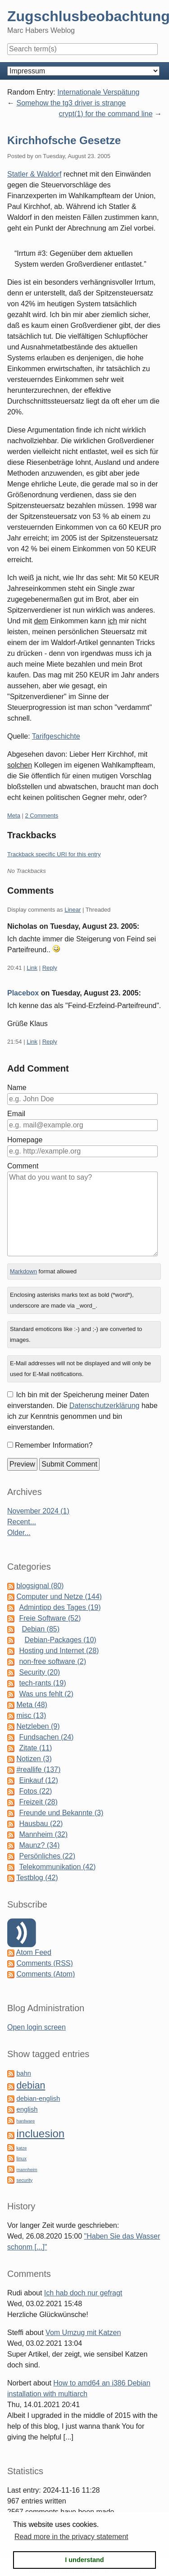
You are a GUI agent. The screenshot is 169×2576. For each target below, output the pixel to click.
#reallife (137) (38, 1769)
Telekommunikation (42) (57, 1867)
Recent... (21, 1522)
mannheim (26, 2169)
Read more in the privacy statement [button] (71, 2536)
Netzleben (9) (37, 1726)
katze (21, 2147)
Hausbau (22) (41, 1823)
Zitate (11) (35, 1748)
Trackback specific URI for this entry (54, 854)
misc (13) (31, 1715)
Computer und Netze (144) (58, 1596)
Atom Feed (33, 1952)
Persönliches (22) (47, 1856)
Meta (13, 815)
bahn (23, 2073)
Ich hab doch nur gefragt (83, 2293)
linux (21, 2158)
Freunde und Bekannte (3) (61, 1813)
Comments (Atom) (45, 1974)
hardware (25, 2120)
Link (32, 967)
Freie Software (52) (50, 1618)
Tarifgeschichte (56, 736)
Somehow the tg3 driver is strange (71, 103)
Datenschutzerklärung (104, 1405)
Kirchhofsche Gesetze (64, 140)
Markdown (23, 1271)
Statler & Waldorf (34, 174)
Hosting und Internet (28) (59, 1650)
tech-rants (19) (42, 1683)
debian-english (38, 2098)
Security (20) (39, 1672)
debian (30, 2085)
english (26, 2109)
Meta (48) (31, 1704)
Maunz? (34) (39, 1845)
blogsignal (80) (40, 1586)
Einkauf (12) (38, 1780)
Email (16, 1114)
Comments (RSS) (44, 1963)
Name (17, 1087)
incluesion (40, 2133)
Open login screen (36, 2027)
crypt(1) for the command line (105, 114)
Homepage (24, 1140)
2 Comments (42, 815)
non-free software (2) (52, 1661)
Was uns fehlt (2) (46, 1694)
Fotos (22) (35, 1791)
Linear (72, 909)
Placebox (23, 993)
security (24, 2180)
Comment (22, 1166)
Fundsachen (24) (46, 1737)
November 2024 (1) (38, 1511)
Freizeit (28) (38, 1802)
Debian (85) (40, 1629)
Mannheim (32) (43, 1834)
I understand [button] (84, 2559)
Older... (19, 1532)
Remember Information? (54, 1445)
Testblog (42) (37, 1877)
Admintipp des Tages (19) (59, 1607)
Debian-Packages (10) (60, 1640)
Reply (49, 967)
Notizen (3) (33, 1759)
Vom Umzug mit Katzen (83, 2332)
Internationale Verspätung (98, 92)
